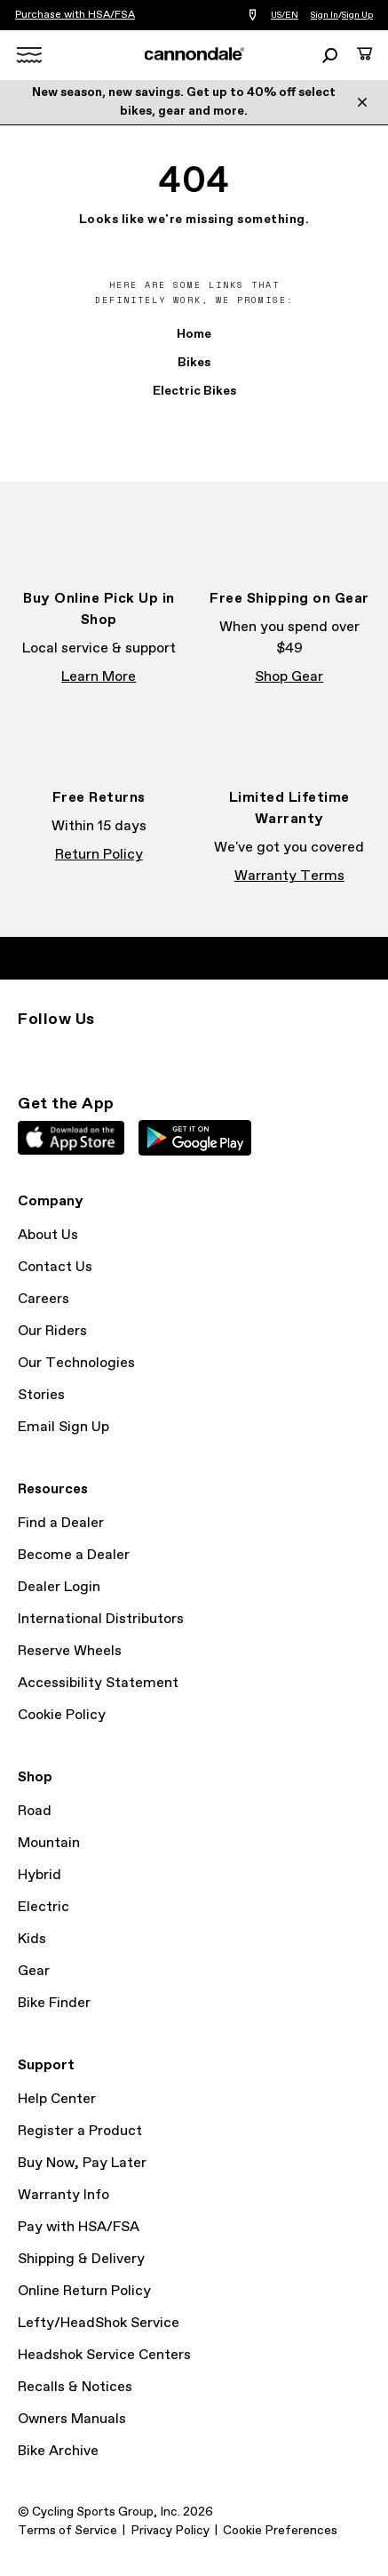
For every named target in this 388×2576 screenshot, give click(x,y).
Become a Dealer (74, 1555)
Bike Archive (58, 2451)
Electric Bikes (194, 391)
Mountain (49, 1843)
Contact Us (55, 1267)
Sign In (324, 15)
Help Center (57, 2099)
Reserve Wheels (70, 1651)
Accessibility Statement (98, 1683)
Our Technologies (76, 1363)
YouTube (145, 1051)
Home (194, 334)
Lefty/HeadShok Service (98, 2323)
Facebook (67, 1051)
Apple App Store (71, 1138)
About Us (48, 1235)
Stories (41, 1395)
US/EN (284, 15)
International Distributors (101, 1619)
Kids (32, 1939)
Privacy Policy (170, 2531)
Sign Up (357, 15)
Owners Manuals (72, 2419)
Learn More (98, 677)
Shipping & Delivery (81, 2259)
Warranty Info (63, 2195)
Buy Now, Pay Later (82, 2163)
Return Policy (99, 854)
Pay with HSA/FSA (78, 2227)
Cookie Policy (62, 1715)
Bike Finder (54, 2003)
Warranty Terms (289, 876)
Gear (34, 1971)
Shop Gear (289, 677)
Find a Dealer (61, 1523)
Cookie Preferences (280, 2531)
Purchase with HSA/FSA (75, 15)
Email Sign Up (63, 1427)
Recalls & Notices (75, 2387)
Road (34, 1811)
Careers (43, 1299)
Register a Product (80, 2131)
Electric (43, 1907)
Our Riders (52, 1331)
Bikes (194, 363)
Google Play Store (195, 1138)
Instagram (28, 1051)
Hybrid (39, 1875)
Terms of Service (67, 2531)
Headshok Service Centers (104, 2355)
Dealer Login (59, 1587)
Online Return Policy (84, 2291)
